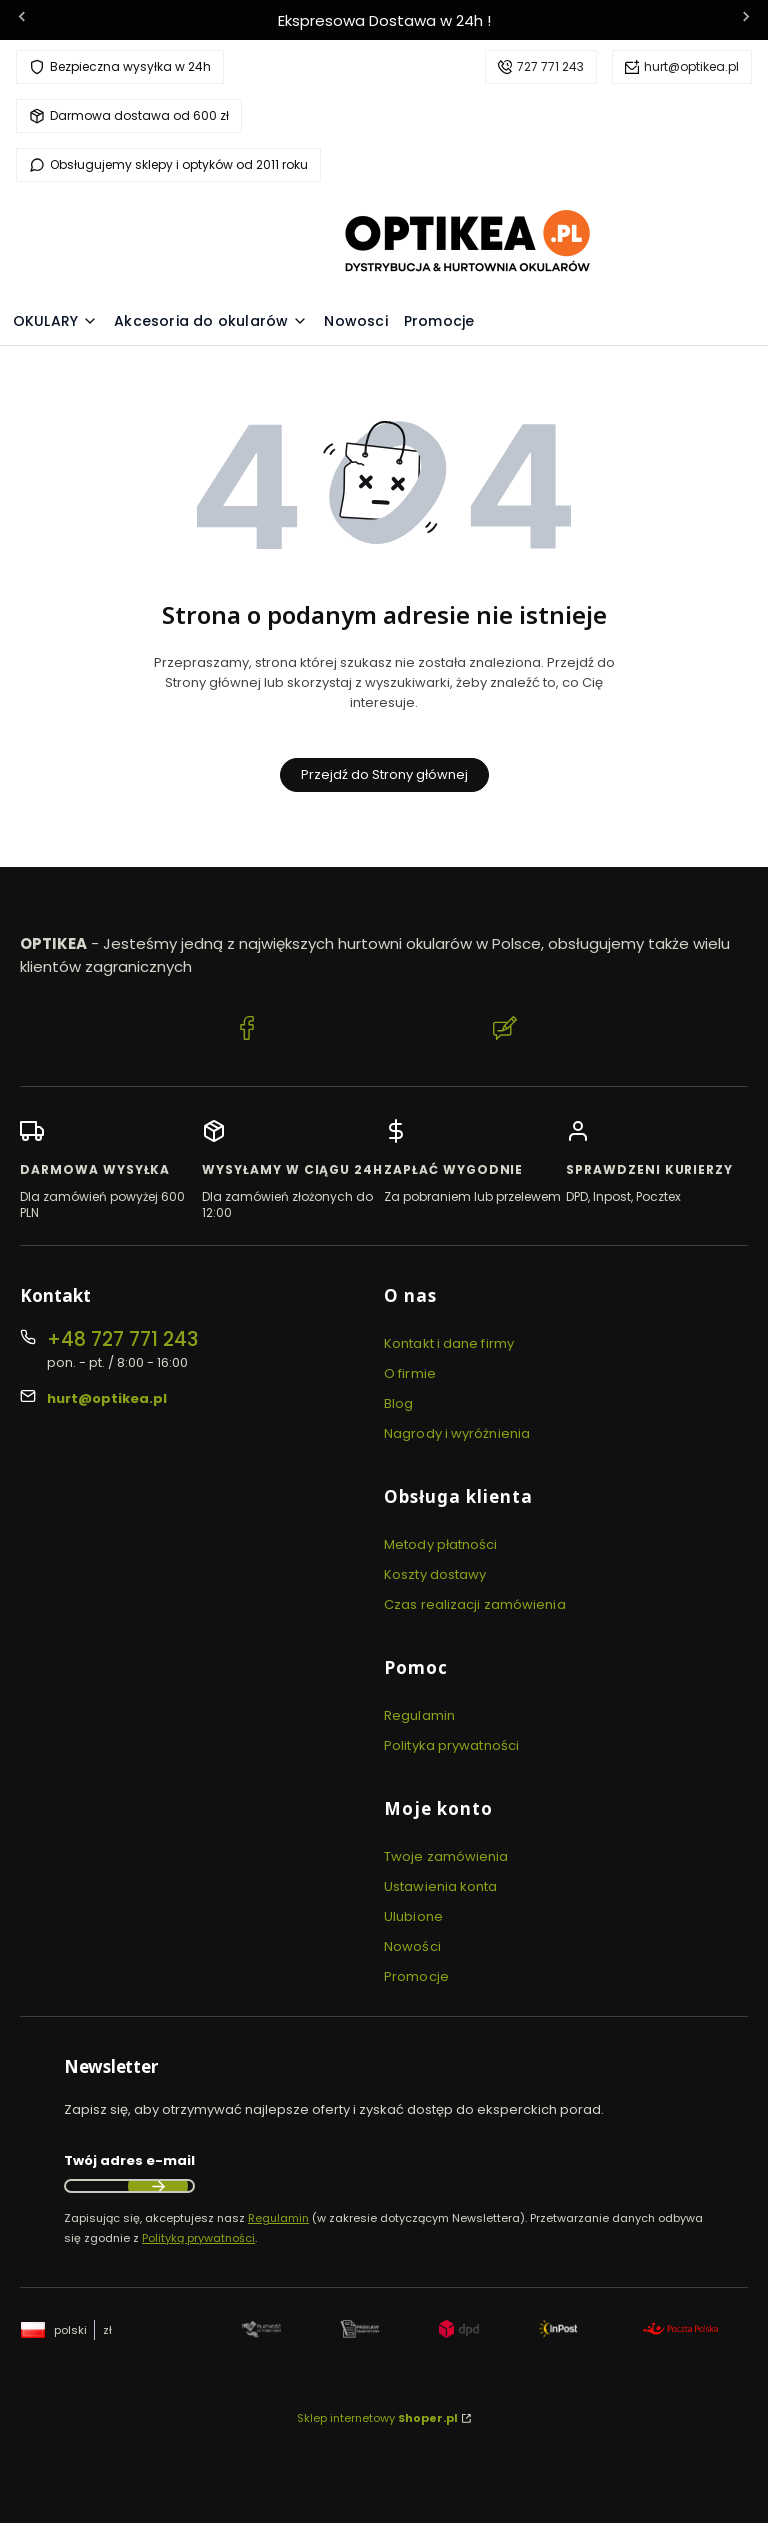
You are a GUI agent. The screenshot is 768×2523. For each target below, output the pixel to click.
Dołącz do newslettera (158, 2186)
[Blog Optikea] (505, 1031)
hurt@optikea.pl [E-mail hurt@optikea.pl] (107, 1398)
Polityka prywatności (451, 1745)
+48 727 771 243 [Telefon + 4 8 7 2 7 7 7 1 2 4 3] (122, 1339)
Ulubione (413, 1916)
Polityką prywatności (198, 2238)
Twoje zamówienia (446, 1856)
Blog (398, 1403)
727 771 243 (550, 66)
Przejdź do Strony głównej (384, 774)
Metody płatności (441, 1544)
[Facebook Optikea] (247, 1031)
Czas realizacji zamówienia (475, 1604)
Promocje (416, 1976)
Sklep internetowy (377, 2418)
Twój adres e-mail (129, 2160)
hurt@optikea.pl (691, 66)
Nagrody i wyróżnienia (457, 1433)
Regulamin (419, 1715)
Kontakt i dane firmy (449, 1343)
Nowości (412, 1946)
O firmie (410, 1373)
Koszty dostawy (435, 1574)
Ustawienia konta (441, 1886)
